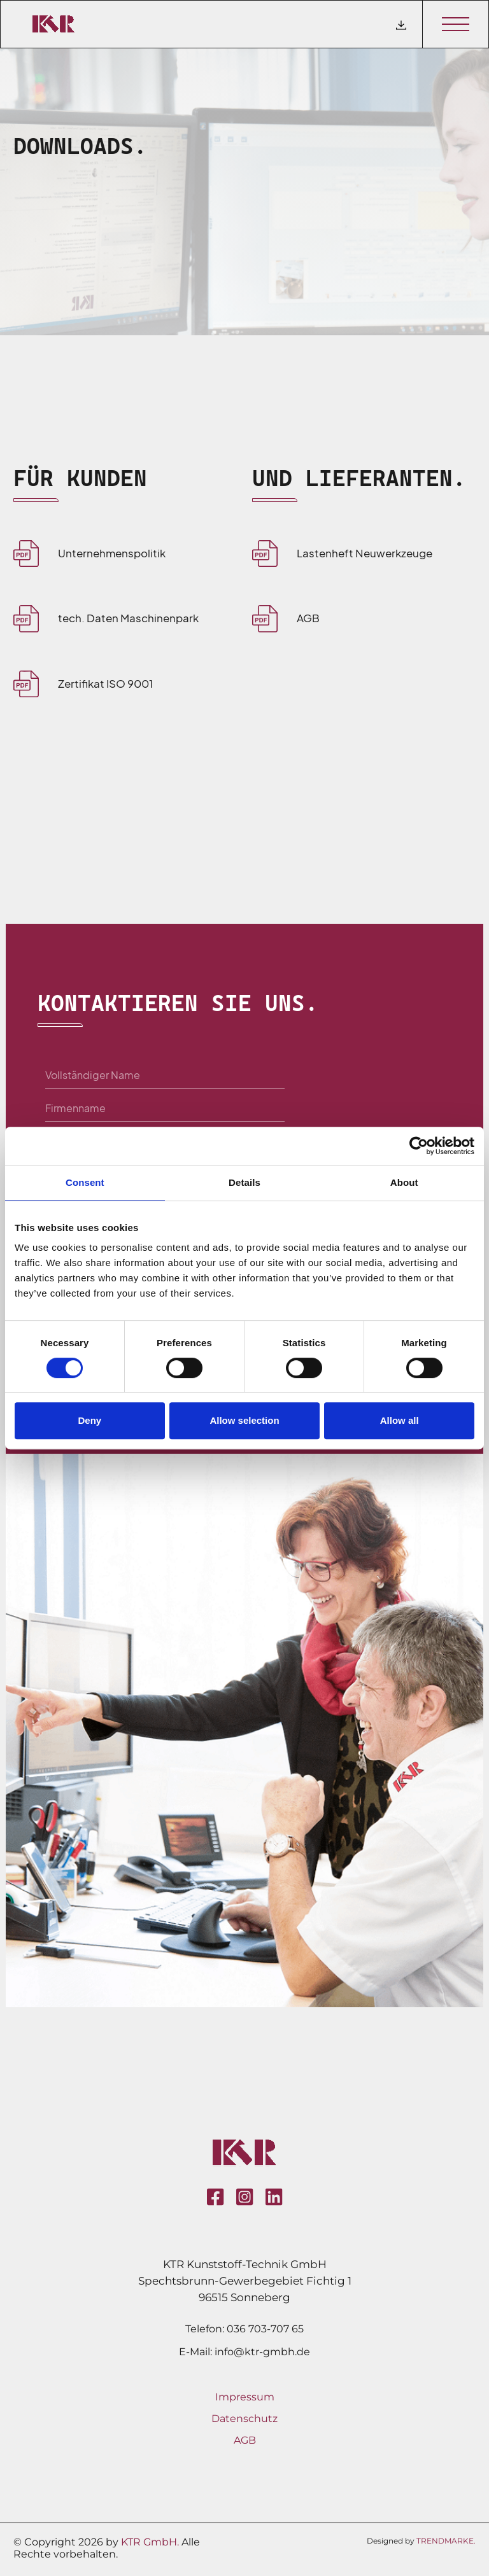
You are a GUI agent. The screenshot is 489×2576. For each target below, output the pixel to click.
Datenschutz (244, 2418)
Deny (89, 1420)
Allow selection (244, 1420)
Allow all (399, 1420)
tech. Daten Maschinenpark (128, 618)
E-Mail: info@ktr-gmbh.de (244, 2352)
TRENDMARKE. (446, 2540)
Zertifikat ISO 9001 (105, 683)
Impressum (244, 2397)
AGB (308, 618)
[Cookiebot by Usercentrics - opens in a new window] (418, 1145)
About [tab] (404, 1182)
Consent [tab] (85, 1182)
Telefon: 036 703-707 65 (244, 2329)
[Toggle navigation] (455, 24)
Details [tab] (244, 1182)
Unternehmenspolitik (112, 553)
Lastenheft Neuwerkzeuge (364, 553)
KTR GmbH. (150, 2542)
